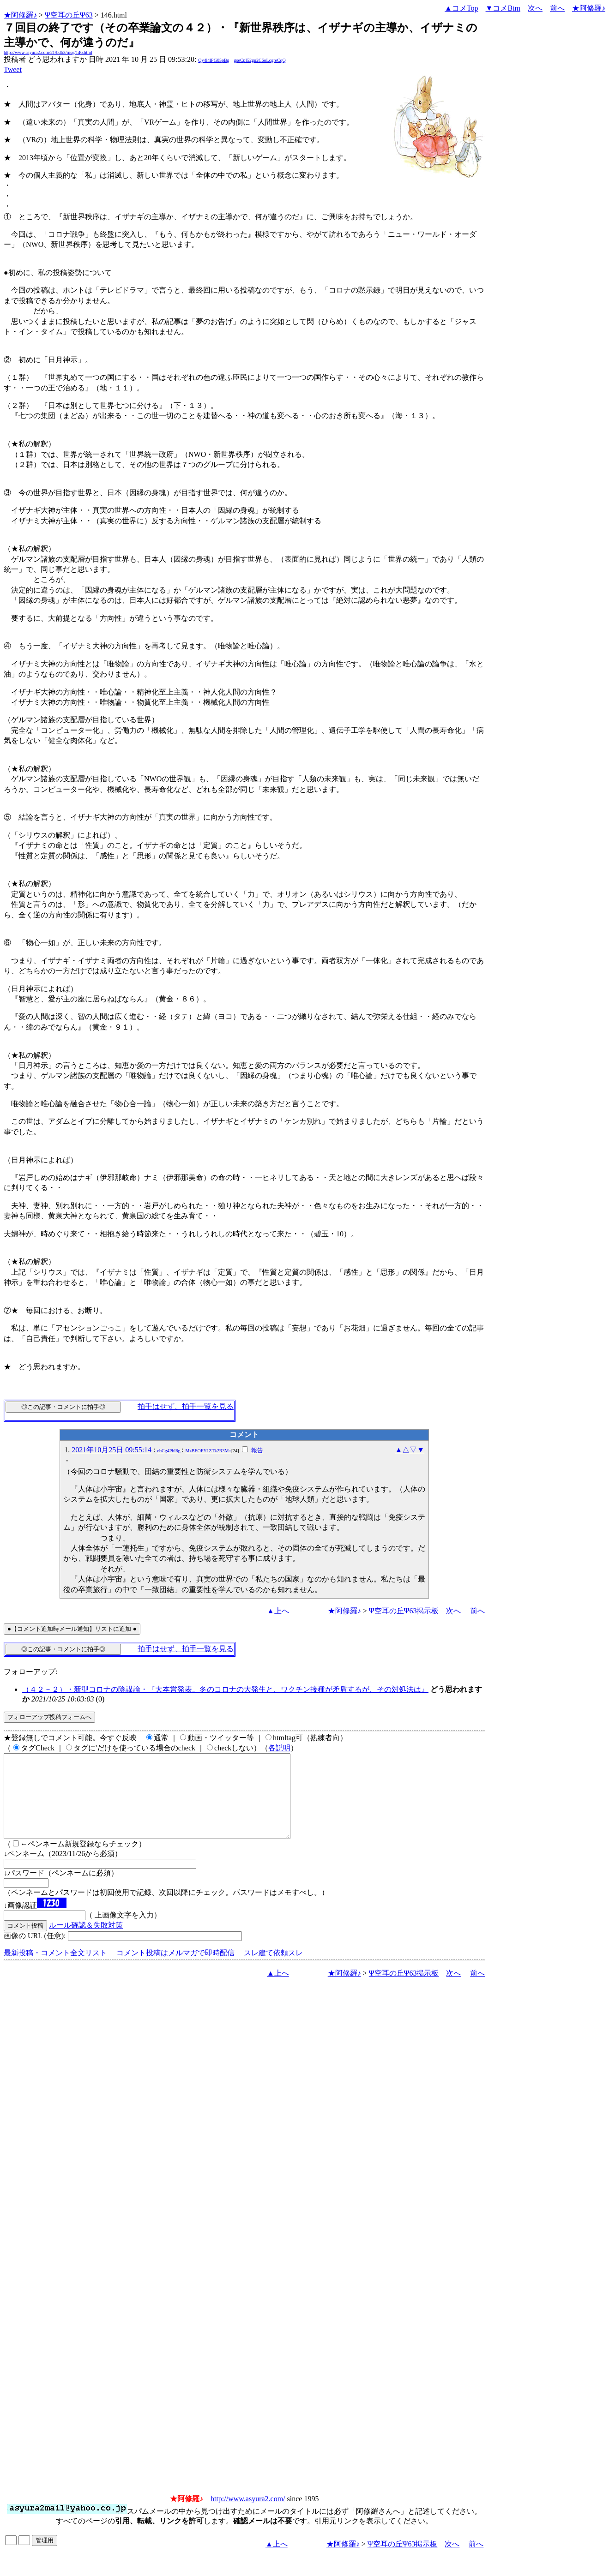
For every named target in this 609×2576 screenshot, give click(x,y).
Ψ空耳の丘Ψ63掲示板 (404, 1611)
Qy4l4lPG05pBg (213, 60)
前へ (557, 8)
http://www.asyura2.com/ (248, 2515)
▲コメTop (461, 8)
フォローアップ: (30, 1672)
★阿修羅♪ (20, 15)
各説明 (279, 1748)
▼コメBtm (503, 8)
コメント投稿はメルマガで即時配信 (175, 1969)
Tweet (13, 69)
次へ (535, 8)
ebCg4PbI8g (169, 1450)
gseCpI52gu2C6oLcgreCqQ (260, 60)
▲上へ (278, 1611)
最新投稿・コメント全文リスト (55, 1969)
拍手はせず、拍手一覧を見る (186, 1406)
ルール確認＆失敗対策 (86, 1942)
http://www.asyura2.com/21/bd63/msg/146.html (48, 52)
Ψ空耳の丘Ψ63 (69, 15)
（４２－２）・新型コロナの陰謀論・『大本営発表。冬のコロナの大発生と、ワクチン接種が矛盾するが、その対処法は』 (225, 1689)
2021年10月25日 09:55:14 (111, 1450)
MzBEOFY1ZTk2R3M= (208, 1450)
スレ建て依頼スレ (273, 1969)
